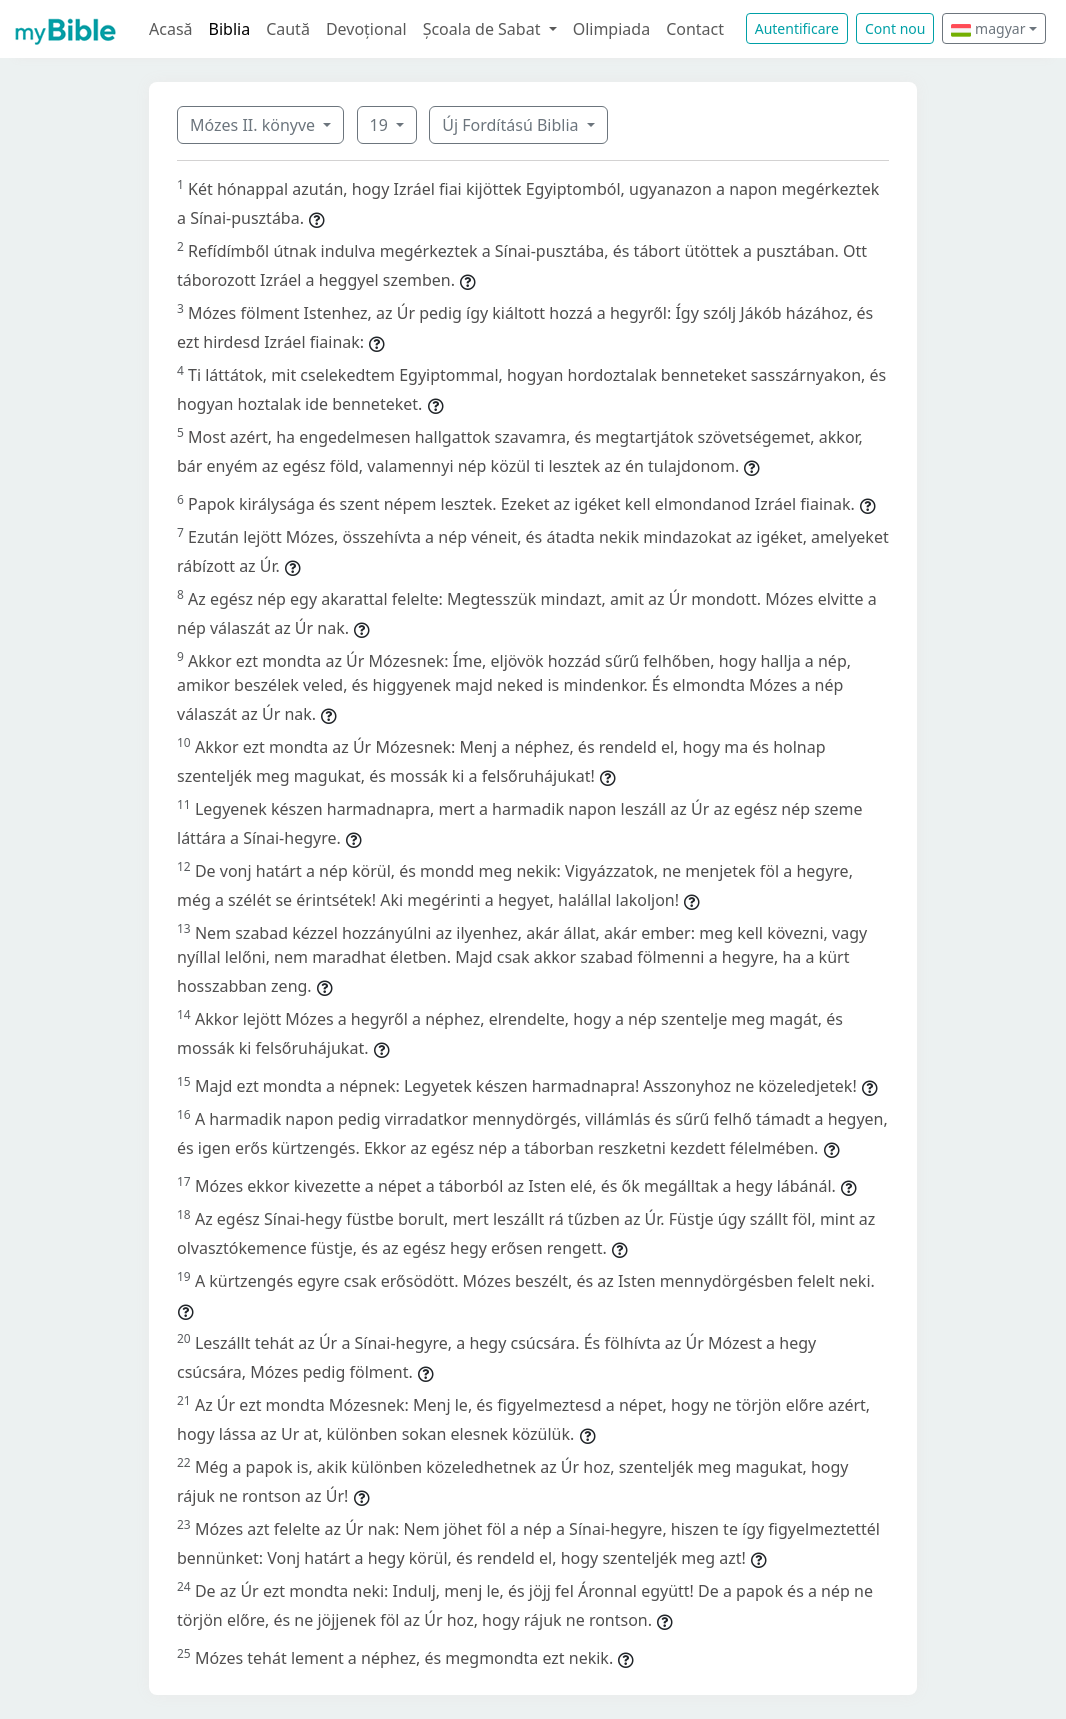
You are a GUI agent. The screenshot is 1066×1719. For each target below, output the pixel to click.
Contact (695, 29)
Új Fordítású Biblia (512, 125)
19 (381, 125)
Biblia (230, 29)
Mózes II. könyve (254, 125)
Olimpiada (611, 29)
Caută (288, 29)
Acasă (171, 29)
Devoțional (366, 29)
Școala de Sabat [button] (484, 29)
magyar (988, 28)
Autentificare (797, 28)
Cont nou (895, 28)
